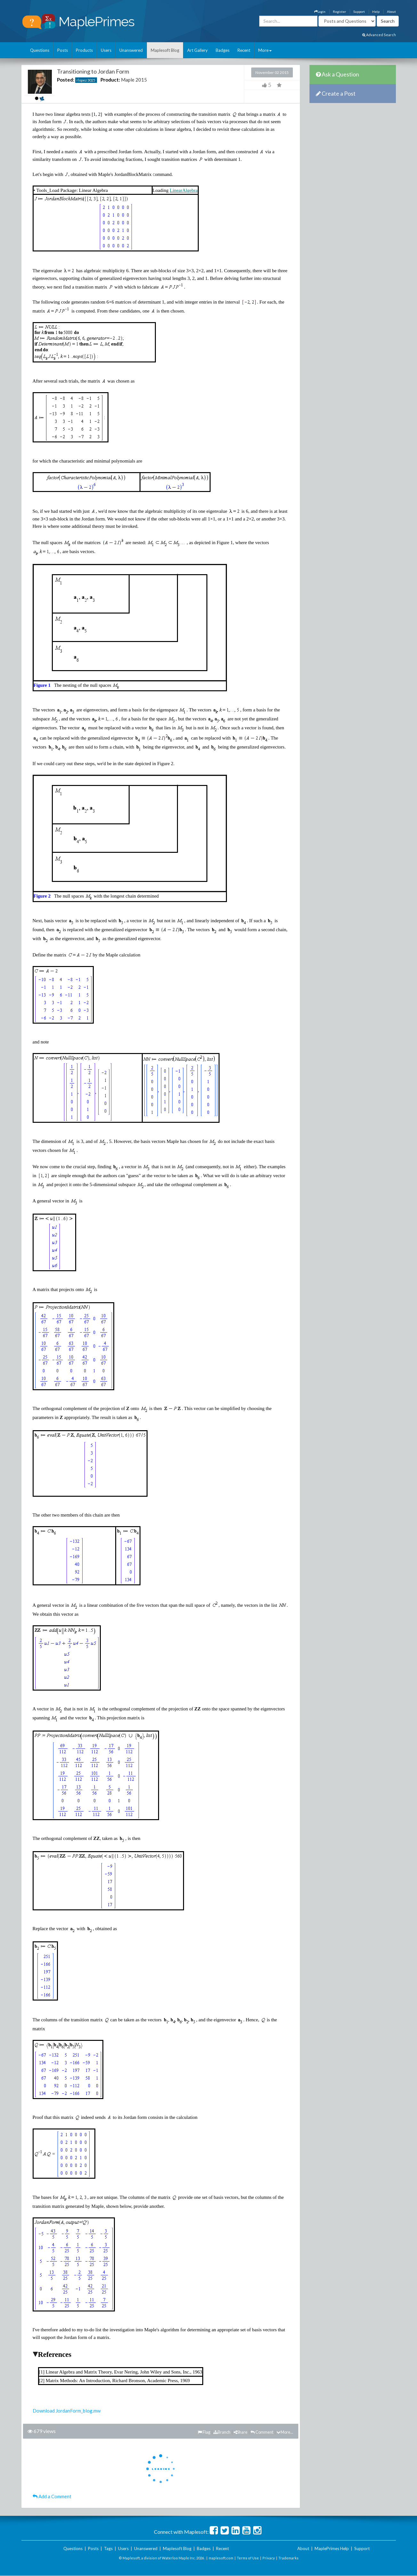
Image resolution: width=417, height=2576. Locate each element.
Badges (222, 50)
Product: (110, 80)
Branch (221, 2432)
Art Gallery (197, 50)
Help (376, 11)
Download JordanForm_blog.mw (66, 2411)
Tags (108, 2548)
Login (319, 11)
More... (285, 2432)
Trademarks (288, 2558)
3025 (91, 80)
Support (359, 11)
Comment (262, 2432)
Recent (243, 50)
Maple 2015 (134, 80)
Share (240, 2432)
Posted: (65, 80)
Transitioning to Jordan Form (93, 71)
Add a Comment (52, 2496)
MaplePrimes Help (332, 2548)
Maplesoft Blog (165, 50)
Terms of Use (248, 2558)
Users (106, 50)
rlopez (81, 80)
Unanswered (131, 50)
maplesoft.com (221, 2558)
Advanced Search (379, 35)
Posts (62, 50)
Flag (204, 2432)
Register (339, 11)
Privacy (268, 2558)
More (265, 50)
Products (84, 50)
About (391, 11)
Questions (39, 50)
